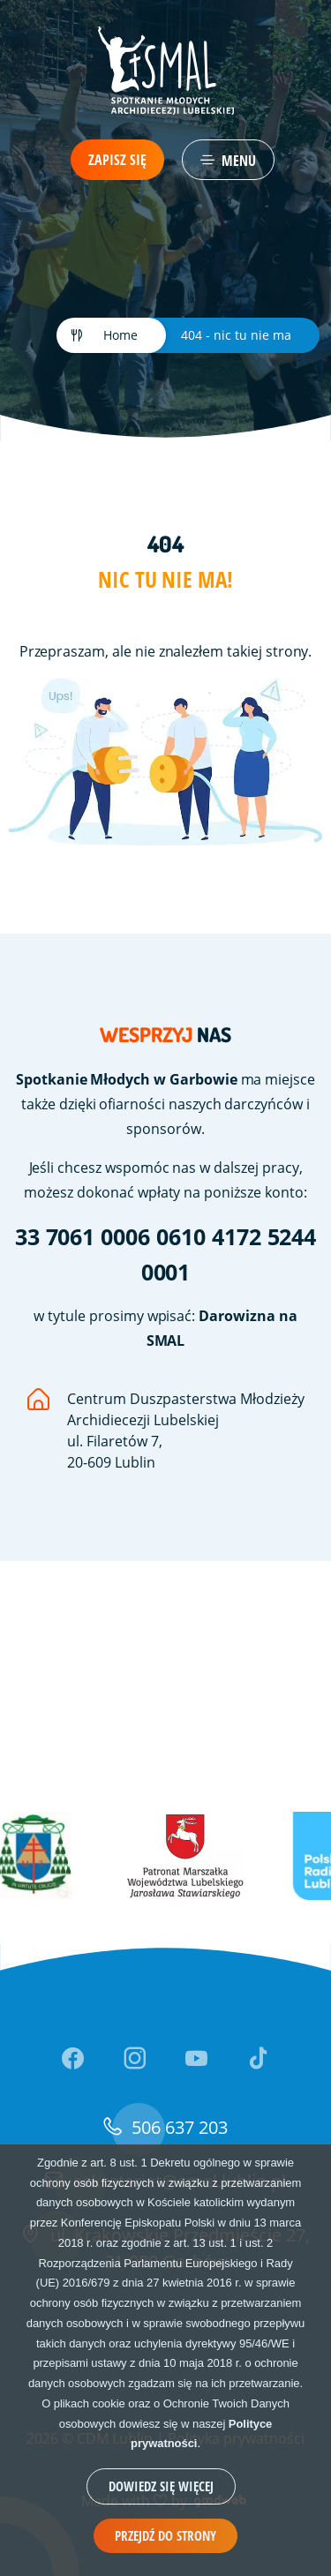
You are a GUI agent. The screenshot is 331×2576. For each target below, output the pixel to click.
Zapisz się (117, 159)
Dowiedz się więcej (161, 2486)
